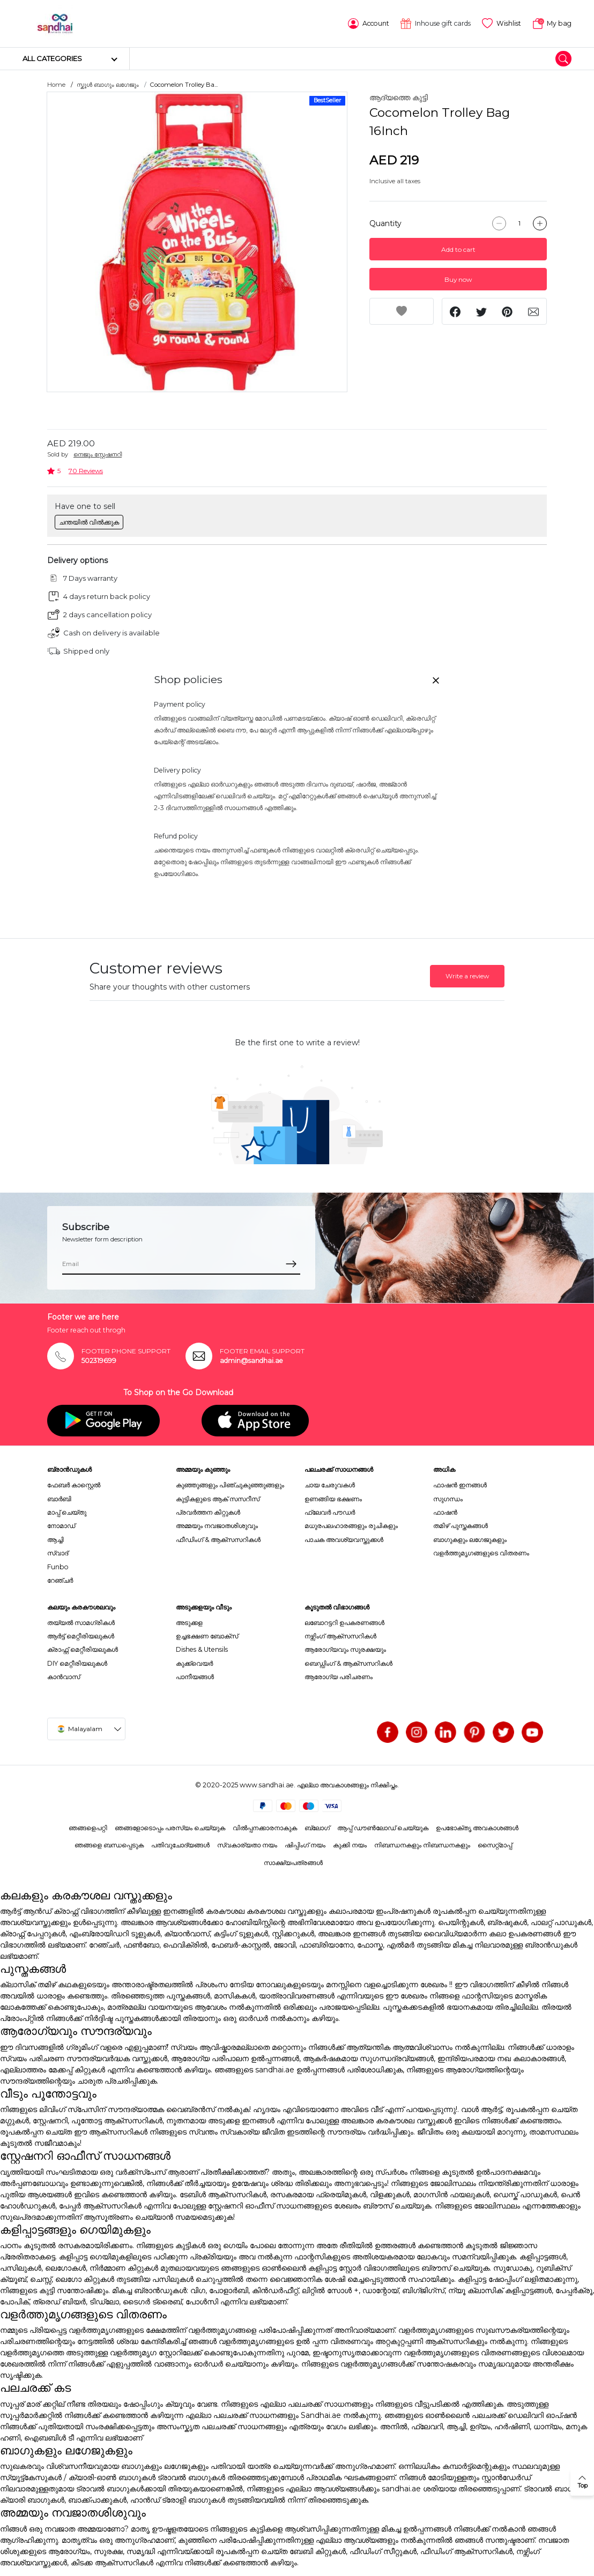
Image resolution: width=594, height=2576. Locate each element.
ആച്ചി (55, 1540)
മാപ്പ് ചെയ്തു (66, 1512)
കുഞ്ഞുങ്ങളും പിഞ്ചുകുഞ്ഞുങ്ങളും (230, 1485)
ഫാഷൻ (445, 1512)
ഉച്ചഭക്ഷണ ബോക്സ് (207, 1636)
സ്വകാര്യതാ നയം (247, 1845)
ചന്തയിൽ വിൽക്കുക (89, 522)
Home (56, 84)
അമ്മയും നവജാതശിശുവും (217, 1526)
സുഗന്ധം (448, 1499)
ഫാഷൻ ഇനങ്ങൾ (460, 1485)
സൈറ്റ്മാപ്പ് (495, 1845)
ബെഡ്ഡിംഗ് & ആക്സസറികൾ (348, 1663)
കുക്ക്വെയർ (194, 1663)
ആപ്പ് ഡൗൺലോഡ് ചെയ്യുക (382, 1828)
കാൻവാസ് (63, 1677)
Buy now (458, 279)
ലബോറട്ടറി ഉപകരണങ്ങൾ (344, 1623)
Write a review (467, 976)
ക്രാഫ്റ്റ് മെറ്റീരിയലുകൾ (82, 1649)
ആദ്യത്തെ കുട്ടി (398, 97)
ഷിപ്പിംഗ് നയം (305, 1845)
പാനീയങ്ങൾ (195, 1677)
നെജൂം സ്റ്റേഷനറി (97, 454)
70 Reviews (86, 471)
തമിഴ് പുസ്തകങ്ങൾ (460, 1526)
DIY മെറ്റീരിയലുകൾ (77, 1663)
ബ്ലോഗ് (317, 1828)
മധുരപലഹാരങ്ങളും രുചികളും (351, 1526)
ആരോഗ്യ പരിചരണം (339, 1677)
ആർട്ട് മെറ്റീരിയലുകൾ (80, 1636)
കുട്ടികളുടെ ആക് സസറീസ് (217, 1499)
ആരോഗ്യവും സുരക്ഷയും (345, 1649)
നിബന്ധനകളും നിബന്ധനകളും (422, 1845)
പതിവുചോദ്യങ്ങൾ (180, 1845)
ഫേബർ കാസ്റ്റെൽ (73, 1485)
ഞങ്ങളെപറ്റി (88, 1828)
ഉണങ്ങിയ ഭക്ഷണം (333, 1499)
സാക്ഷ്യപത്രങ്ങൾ (293, 1863)
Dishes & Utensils (202, 1649)
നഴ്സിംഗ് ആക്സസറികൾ (340, 1636)
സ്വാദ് (57, 1553)
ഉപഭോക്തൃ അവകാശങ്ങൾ (477, 1828)
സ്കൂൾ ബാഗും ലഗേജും (108, 84)
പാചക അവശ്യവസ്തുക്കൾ (344, 1540)
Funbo (58, 1567)
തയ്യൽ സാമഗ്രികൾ (81, 1623)
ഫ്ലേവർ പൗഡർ (330, 1512)
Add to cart (458, 249)
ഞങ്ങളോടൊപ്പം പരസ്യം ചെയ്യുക (170, 1828)
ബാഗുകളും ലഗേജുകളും (470, 1540)
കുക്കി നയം (350, 1845)
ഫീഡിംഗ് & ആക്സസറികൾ (218, 1540)
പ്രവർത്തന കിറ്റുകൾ (208, 1512)
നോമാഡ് (61, 1526)
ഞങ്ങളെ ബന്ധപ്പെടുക (109, 1845)
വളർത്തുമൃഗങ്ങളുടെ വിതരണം (481, 1553)
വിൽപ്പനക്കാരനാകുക (265, 1828)
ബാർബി (59, 1499)
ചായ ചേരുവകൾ (330, 1485)
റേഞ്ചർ (60, 1580)
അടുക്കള (189, 1623)
